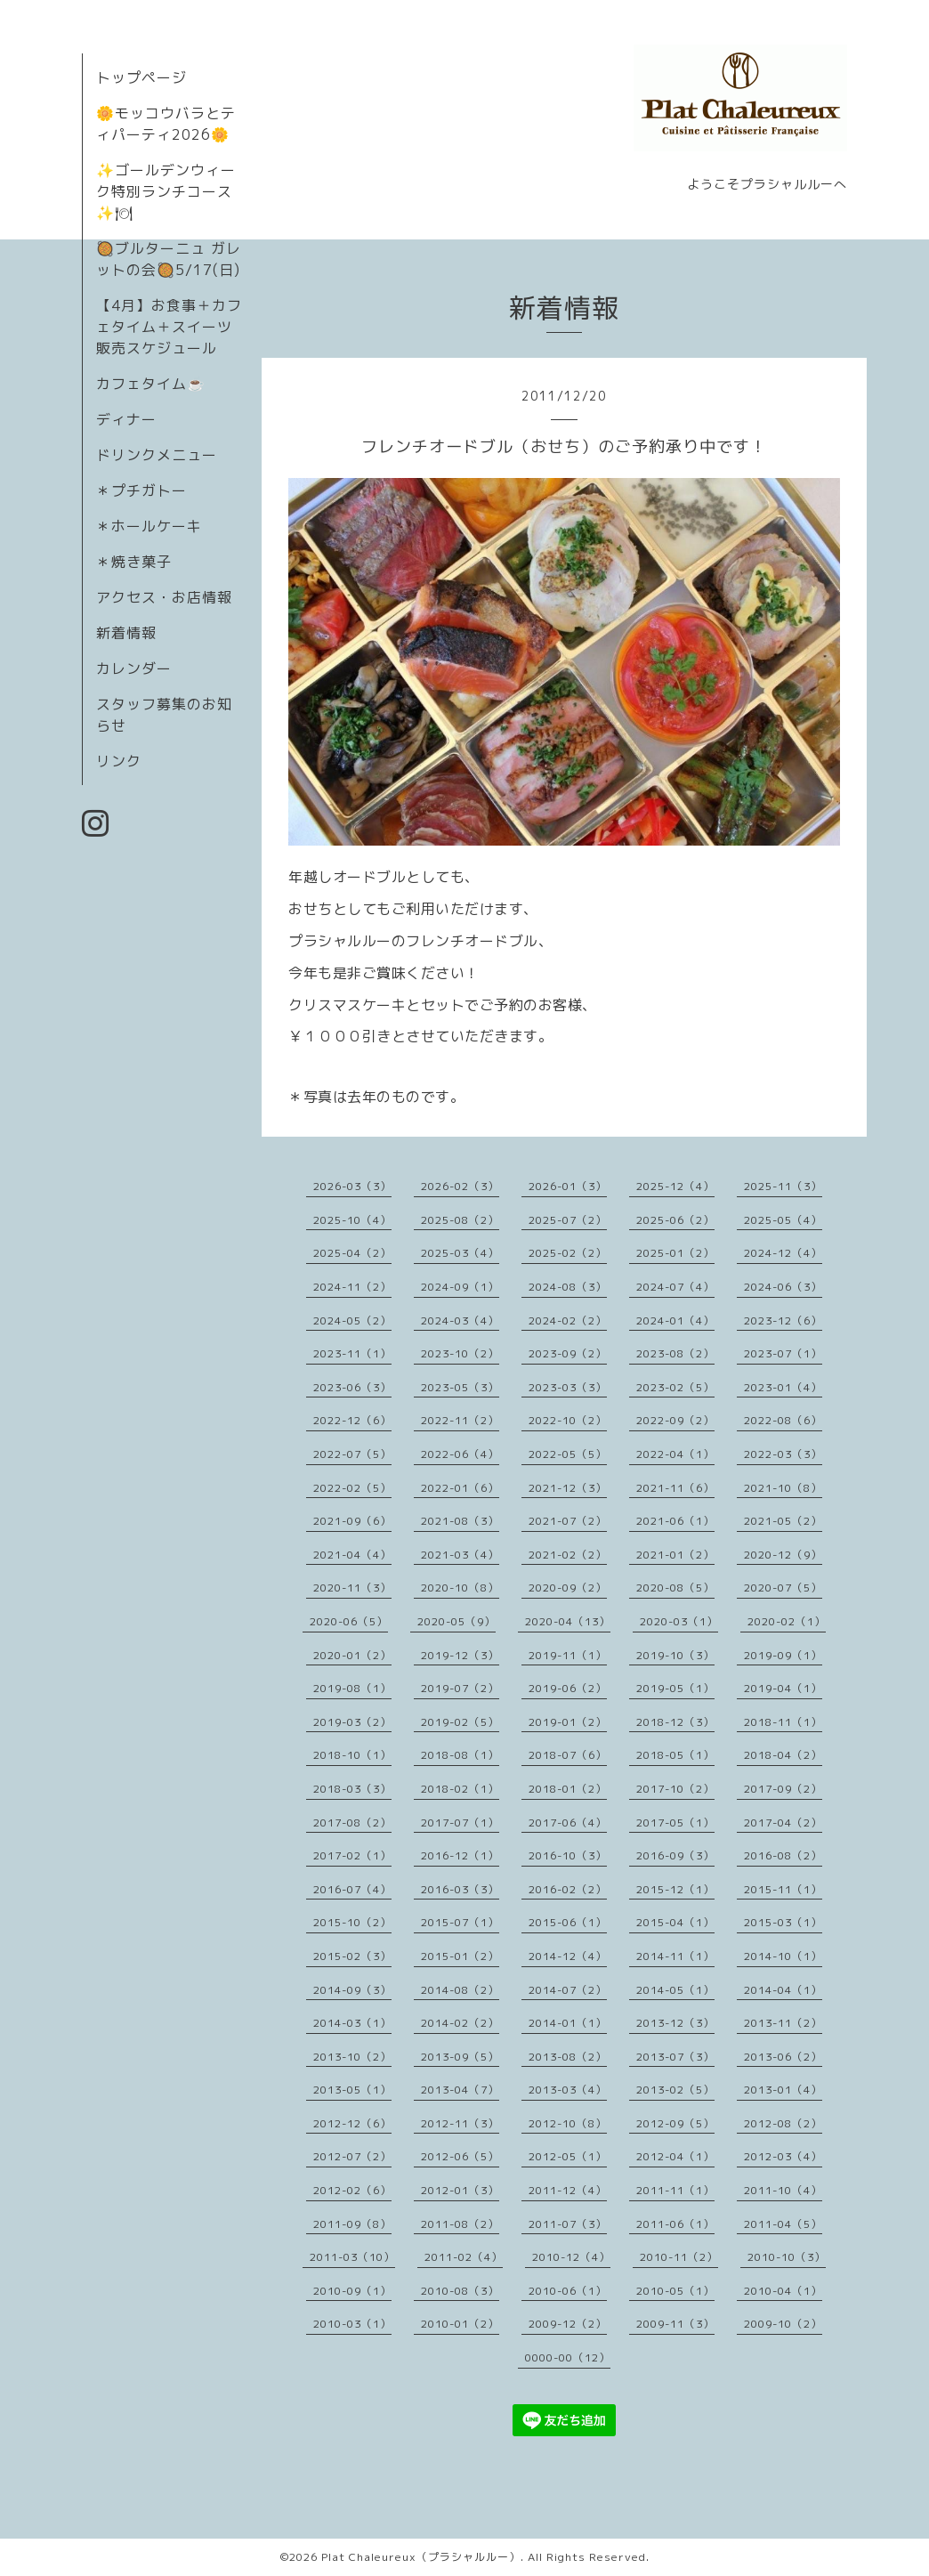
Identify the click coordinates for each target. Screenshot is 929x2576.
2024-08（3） (568, 1286)
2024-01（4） (675, 1320)
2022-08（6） (783, 1420)
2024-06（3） (783, 1286)
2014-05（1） (675, 1989)
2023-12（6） (783, 1320)
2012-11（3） (460, 2123)
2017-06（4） (568, 1822)
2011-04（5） (783, 2224)
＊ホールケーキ (149, 526)
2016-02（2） (568, 1889)
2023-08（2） (675, 1353)
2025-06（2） (675, 1219)
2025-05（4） (783, 1219)
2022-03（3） (783, 1454)
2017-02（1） (352, 1855)
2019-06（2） (568, 1688)
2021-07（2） (568, 1520)
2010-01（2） (460, 2323)
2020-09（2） (568, 1587)
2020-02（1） (786, 1621)
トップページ (141, 77)
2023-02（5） (675, 1387)
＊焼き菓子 (134, 561)
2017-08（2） (352, 1822)
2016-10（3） (568, 1855)
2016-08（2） (783, 1855)
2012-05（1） (568, 2156)
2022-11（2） (460, 1420)
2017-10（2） (675, 1788)
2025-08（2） (460, 1219)
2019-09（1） (783, 1655)
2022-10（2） (568, 1420)
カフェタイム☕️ (151, 383)
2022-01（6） (460, 1487)
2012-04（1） (675, 2156)
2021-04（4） (352, 1554)
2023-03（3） (568, 1387)
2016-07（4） (352, 1889)
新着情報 (126, 633)
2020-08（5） (675, 1587)
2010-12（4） (571, 2256)
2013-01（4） (783, 2089)
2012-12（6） (352, 2123)
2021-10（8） (783, 1487)
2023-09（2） (568, 1353)
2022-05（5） (568, 1454)
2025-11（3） (783, 1186)
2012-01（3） (460, 2190)
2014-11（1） (675, 1956)
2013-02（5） (675, 2089)
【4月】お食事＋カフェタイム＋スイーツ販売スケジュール (169, 327)
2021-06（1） (675, 1520)
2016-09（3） (675, 1855)
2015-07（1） (460, 1922)
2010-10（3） (786, 2256)
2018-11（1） (783, 1721)
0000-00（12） (567, 2357)
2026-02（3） (460, 1186)
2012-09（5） (675, 2123)
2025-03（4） (460, 1252)
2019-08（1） (352, 1688)
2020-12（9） (783, 1554)
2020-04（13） (567, 1621)
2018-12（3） (675, 1721)
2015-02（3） (352, 1956)
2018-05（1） (675, 1754)
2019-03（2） (352, 1721)
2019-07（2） (460, 1688)
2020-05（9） (456, 1621)
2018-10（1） (352, 1754)
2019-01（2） (568, 1721)
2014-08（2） (460, 1989)
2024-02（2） (568, 1320)
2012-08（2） (783, 2123)
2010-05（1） (675, 2290)
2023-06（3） (352, 1387)
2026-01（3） (568, 1186)
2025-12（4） (675, 1186)
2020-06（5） (349, 1621)
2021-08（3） (460, 1520)
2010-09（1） (352, 2290)
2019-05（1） (675, 1688)
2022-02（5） (352, 1487)
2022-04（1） (675, 1454)
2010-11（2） (679, 2256)
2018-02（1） (460, 1788)
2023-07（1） (783, 1353)
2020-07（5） (783, 1587)
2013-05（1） (352, 2089)
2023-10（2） (460, 1353)
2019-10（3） (675, 1655)
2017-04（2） (783, 1822)
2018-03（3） (352, 1788)
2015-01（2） (460, 1956)
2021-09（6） (352, 1520)
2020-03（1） (679, 1621)
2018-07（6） (568, 1754)
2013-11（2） (783, 2022)
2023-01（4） (783, 1387)
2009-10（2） (783, 2323)
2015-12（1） (675, 1889)
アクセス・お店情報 (164, 597)
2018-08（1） (460, 1754)
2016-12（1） (460, 1855)
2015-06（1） (568, 1922)
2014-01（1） (568, 2022)
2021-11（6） (675, 1487)
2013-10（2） (352, 2056)
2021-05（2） (783, 1520)
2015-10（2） (352, 1922)
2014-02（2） (460, 2022)
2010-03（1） (352, 2323)
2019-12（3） (460, 1655)
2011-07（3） (568, 2224)
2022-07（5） (352, 1454)
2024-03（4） (460, 1320)
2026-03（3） (352, 1186)
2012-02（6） (352, 2190)
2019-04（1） (783, 1688)
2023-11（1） (352, 1353)
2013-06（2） (783, 2056)
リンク (118, 761)
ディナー (126, 419)
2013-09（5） (460, 2056)
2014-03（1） (352, 2022)
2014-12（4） (568, 1956)
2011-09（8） (352, 2224)
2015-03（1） (783, 1922)
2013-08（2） (568, 2056)
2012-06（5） (460, 2156)
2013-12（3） (675, 2022)
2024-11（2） (352, 1286)
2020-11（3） (352, 1587)
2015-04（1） (675, 1922)
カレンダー (134, 668)
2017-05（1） (675, 1822)
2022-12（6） (352, 1420)
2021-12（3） (568, 1487)
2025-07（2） (568, 1219)
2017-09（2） (783, 1788)
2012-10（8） (568, 2123)
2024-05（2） (352, 1320)
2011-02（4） (463, 2256)
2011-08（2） (460, 2224)
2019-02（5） (460, 1721)
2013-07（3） (675, 2056)
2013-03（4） (568, 2089)
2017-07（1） (460, 1822)
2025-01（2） (675, 1252)
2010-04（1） (783, 2290)
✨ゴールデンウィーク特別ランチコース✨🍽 (166, 191)
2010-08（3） (460, 2290)
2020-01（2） (352, 1655)
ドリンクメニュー (156, 455)
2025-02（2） (568, 1252)
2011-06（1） (675, 2224)
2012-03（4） (783, 2156)
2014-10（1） (783, 1956)
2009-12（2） (568, 2323)
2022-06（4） (460, 1454)
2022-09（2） (675, 1420)
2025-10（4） (352, 1219)
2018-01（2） (568, 1788)
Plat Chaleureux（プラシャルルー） (421, 2556)
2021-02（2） (568, 1554)
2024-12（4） (783, 1252)
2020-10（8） (460, 1587)
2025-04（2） (352, 1252)
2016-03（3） (460, 1889)
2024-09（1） (460, 1286)
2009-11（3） (675, 2323)
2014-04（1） (783, 1989)
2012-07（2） (352, 2156)
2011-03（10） (352, 2256)
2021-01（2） (675, 1554)
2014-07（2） (568, 1989)
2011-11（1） (675, 2190)
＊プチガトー (141, 490)
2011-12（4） (568, 2190)
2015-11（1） (783, 1889)
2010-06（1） (568, 2290)
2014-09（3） (352, 1989)
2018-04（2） (783, 1754)
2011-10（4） (783, 2190)
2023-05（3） (460, 1387)
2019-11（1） (568, 1655)
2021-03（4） (460, 1554)
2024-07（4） (675, 1286)
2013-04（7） (460, 2089)
